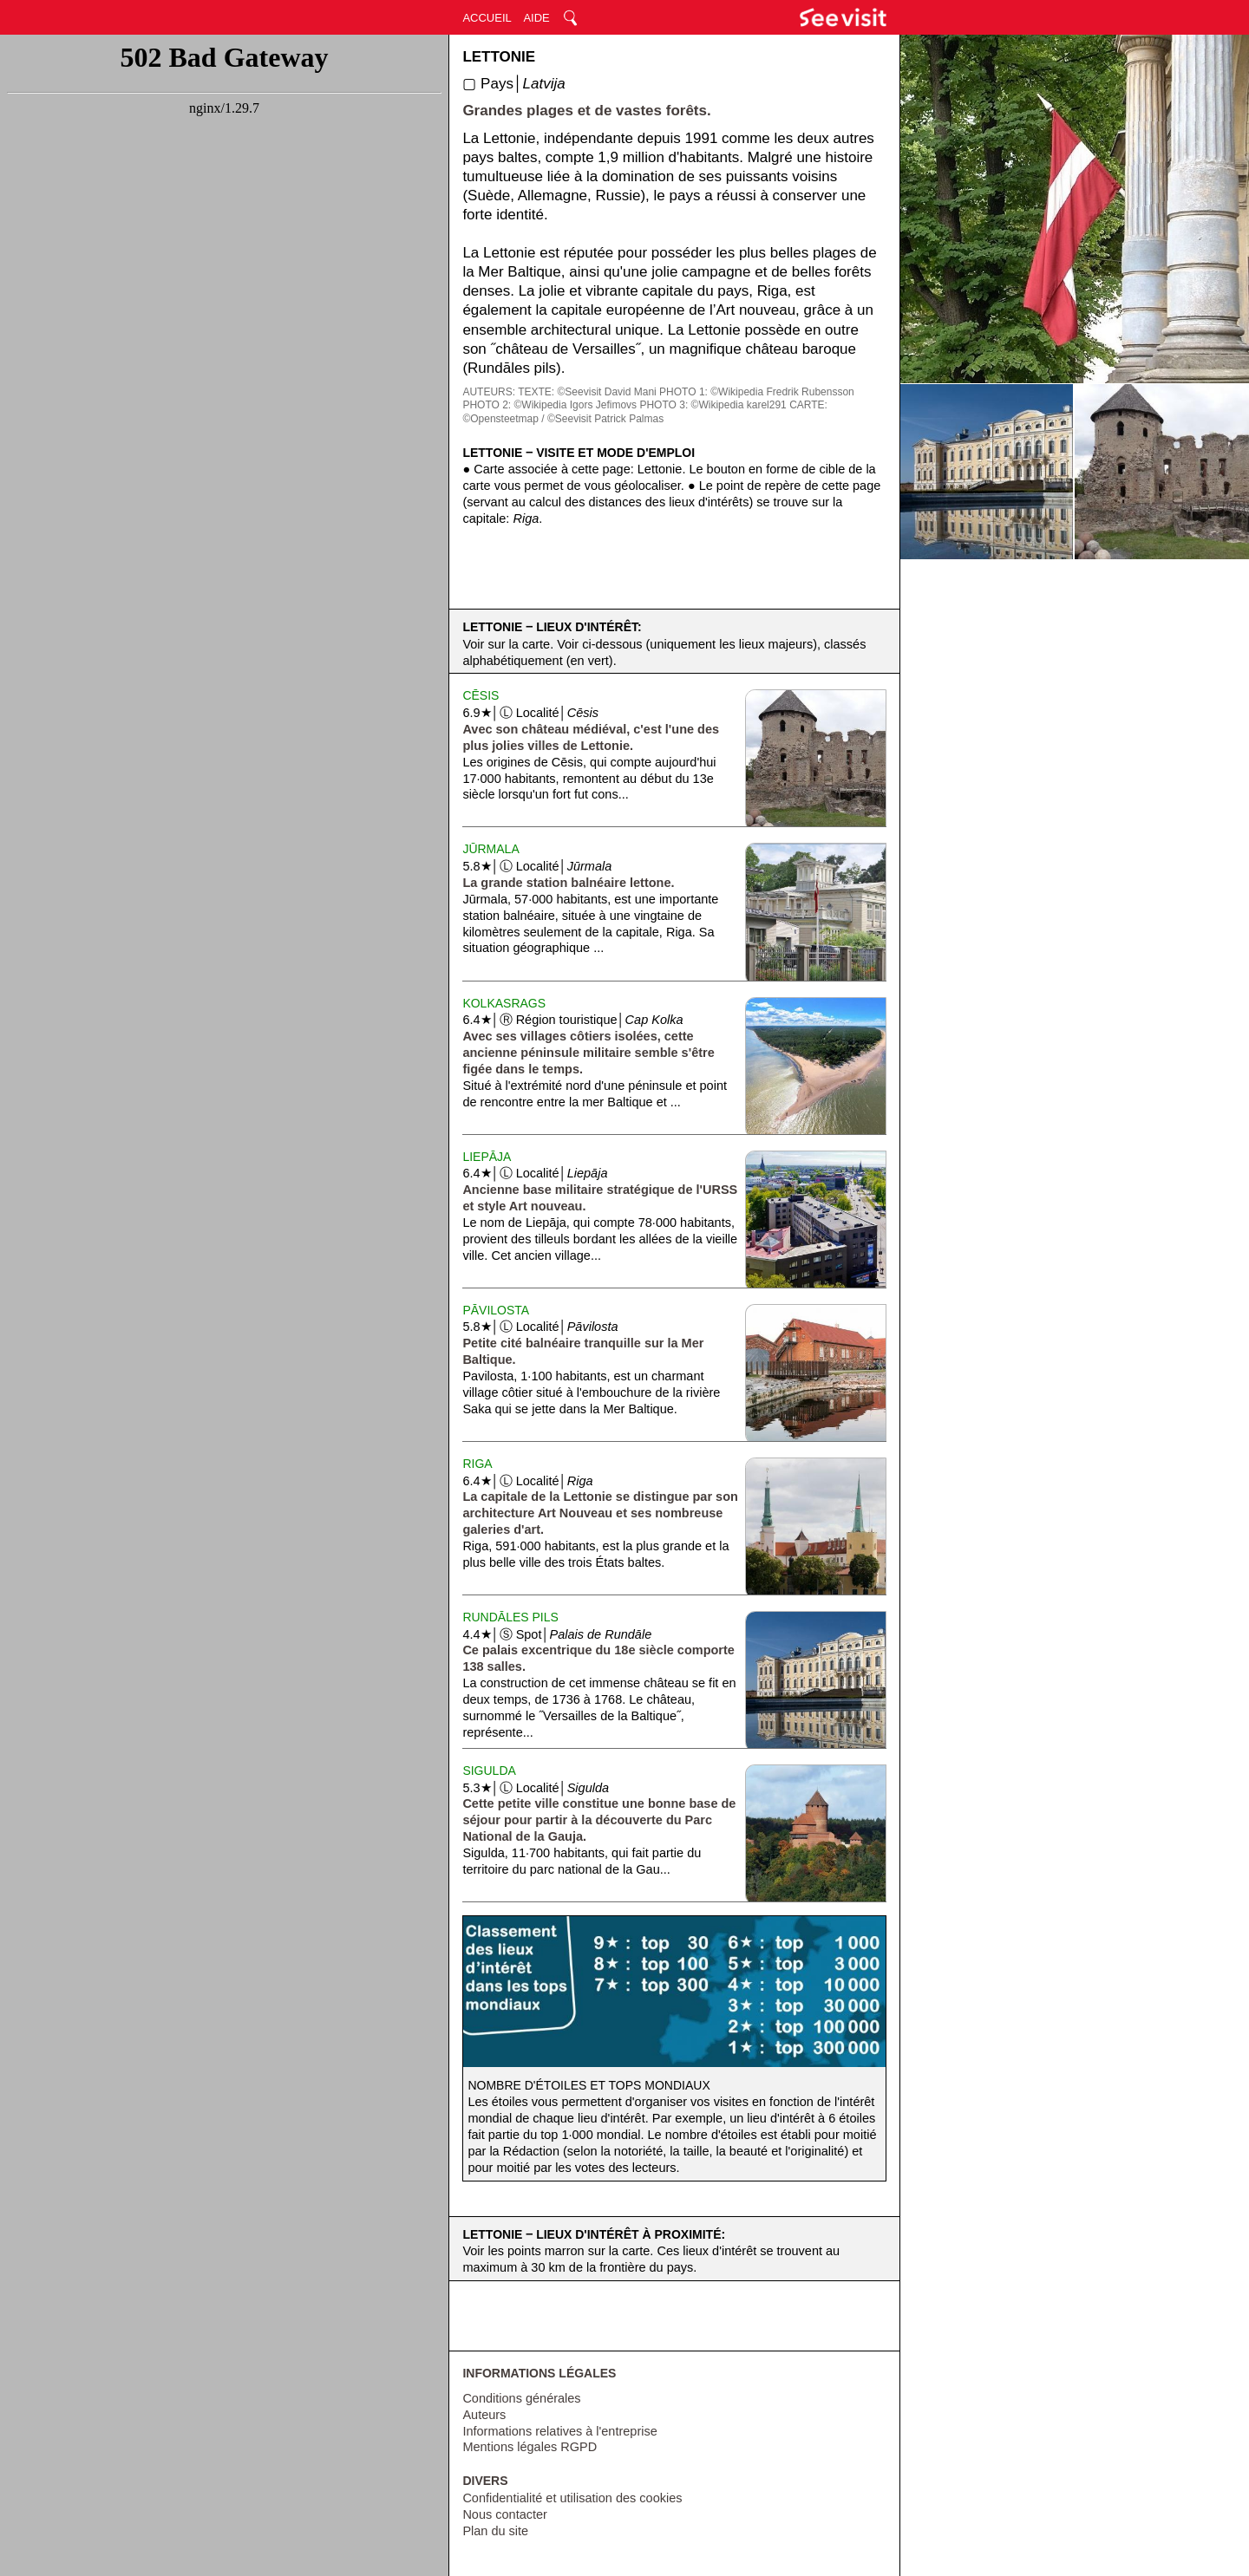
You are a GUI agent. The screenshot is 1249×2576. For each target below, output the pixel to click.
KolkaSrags (504, 1003)
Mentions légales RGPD (529, 2447)
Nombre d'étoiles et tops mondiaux (589, 2085)
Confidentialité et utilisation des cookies (572, 2498)
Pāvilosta (495, 1310)
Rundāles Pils (510, 1617)
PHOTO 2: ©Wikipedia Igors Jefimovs (549, 405)
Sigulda (488, 1770)
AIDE (536, 17)
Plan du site (495, 2531)
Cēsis (480, 695)
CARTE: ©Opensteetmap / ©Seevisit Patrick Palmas (644, 412)
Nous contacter (504, 2514)
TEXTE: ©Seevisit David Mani (587, 392)
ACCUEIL (486, 17)
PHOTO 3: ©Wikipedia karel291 (712, 405)
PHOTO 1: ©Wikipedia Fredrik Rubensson (756, 392)
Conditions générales (521, 2398)
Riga (477, 1464)
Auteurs (484, 2415)
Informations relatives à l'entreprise (559, 2431)
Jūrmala (490, 849)
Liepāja (486, 1157)
